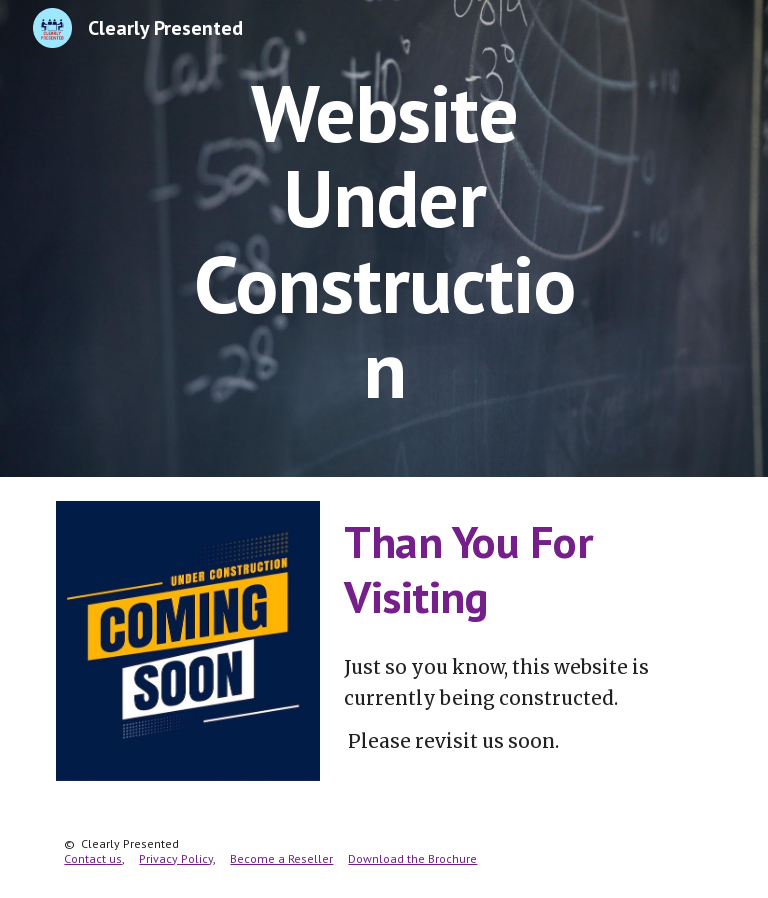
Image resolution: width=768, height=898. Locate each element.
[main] (383, 238)
